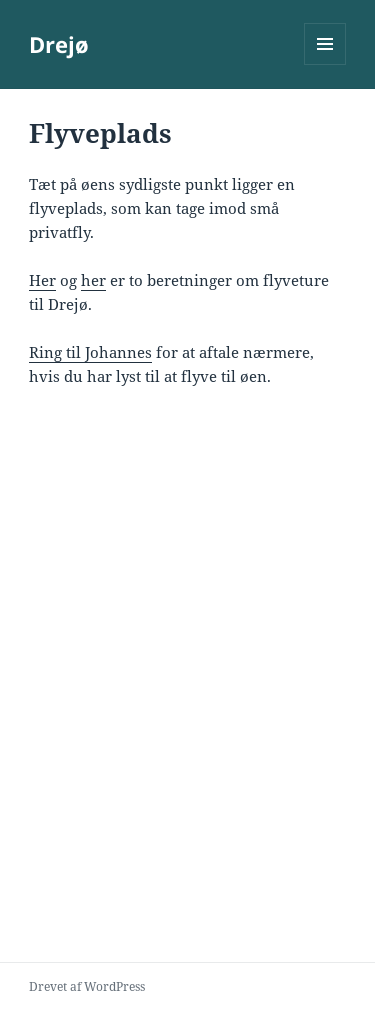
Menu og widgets (325, 64)
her (93, 280)
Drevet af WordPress (87, 986)
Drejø (59, 44)
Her (42, 280)
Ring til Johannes (90, 352)
